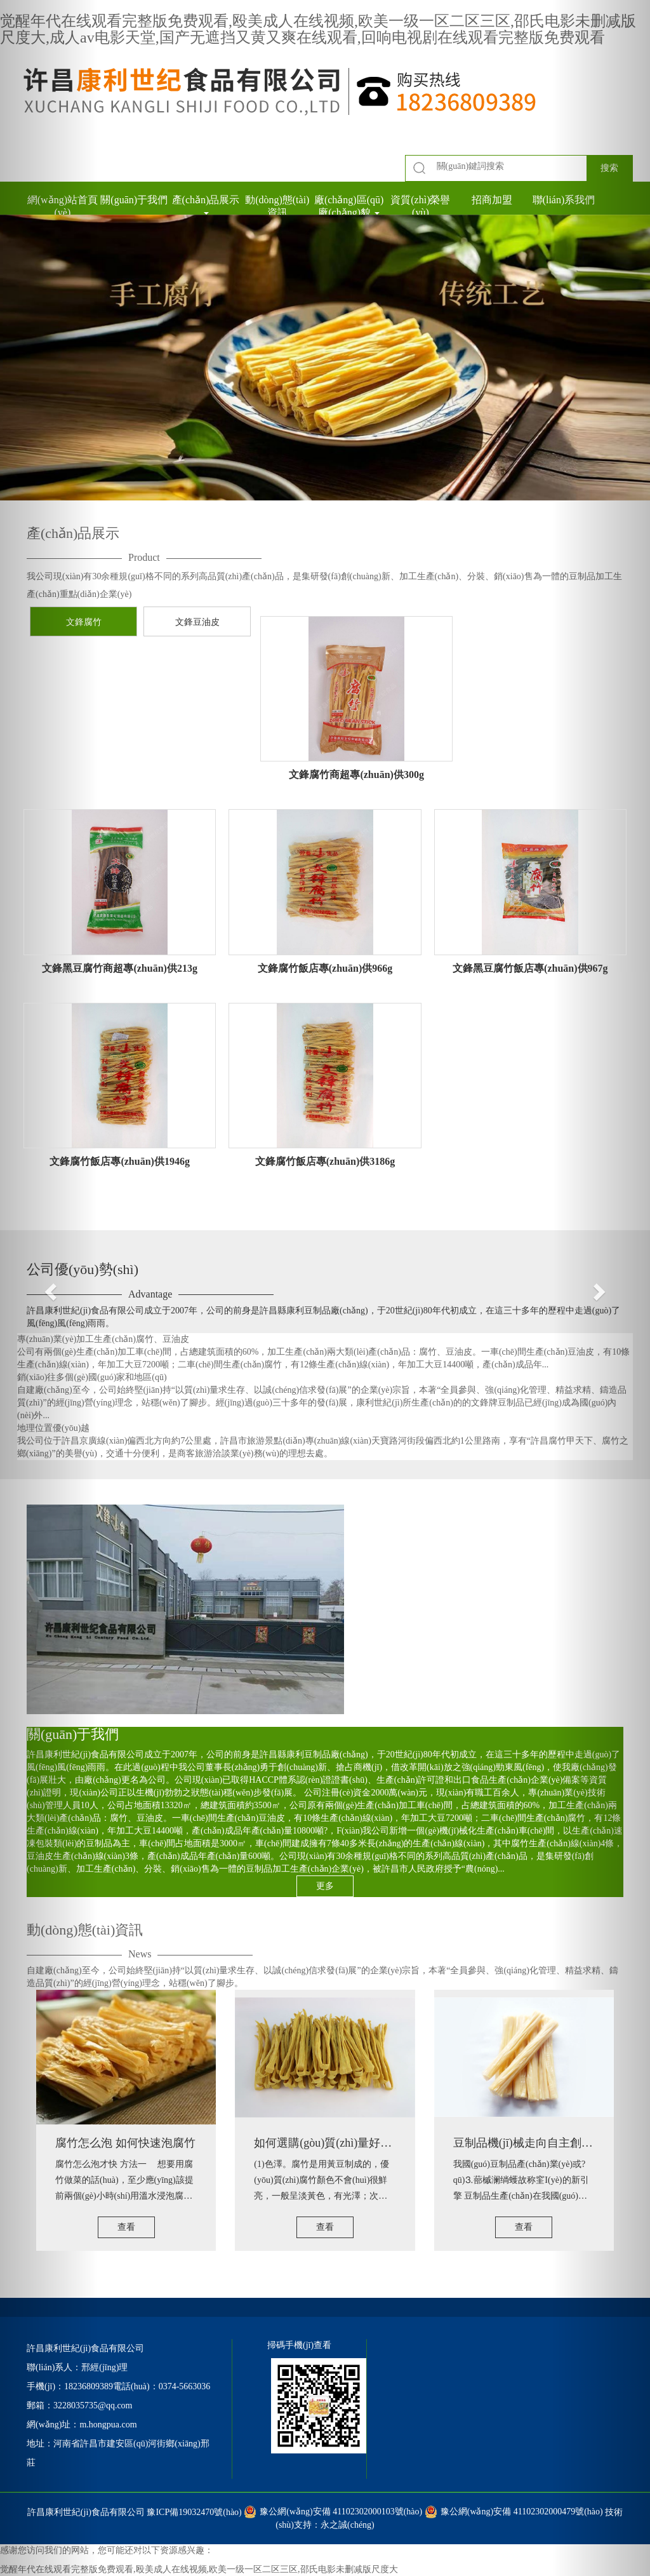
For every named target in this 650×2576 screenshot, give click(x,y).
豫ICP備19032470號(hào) (194, 2512)
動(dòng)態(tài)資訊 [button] (277, 206)
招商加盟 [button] (492, 199)
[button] (49, 1288)
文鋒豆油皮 (197, 622)
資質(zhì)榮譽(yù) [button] (420, 206)
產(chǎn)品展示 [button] (206, 204)
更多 (325, 1886)
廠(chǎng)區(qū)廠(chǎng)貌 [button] (348, 206)
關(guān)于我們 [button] (134, 199)
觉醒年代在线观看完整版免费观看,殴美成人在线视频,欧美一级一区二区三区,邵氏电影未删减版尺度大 (199, 2569)
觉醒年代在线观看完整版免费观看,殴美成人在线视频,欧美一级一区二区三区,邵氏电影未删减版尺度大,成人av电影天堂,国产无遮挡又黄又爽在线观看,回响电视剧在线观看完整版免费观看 (318, 29)
